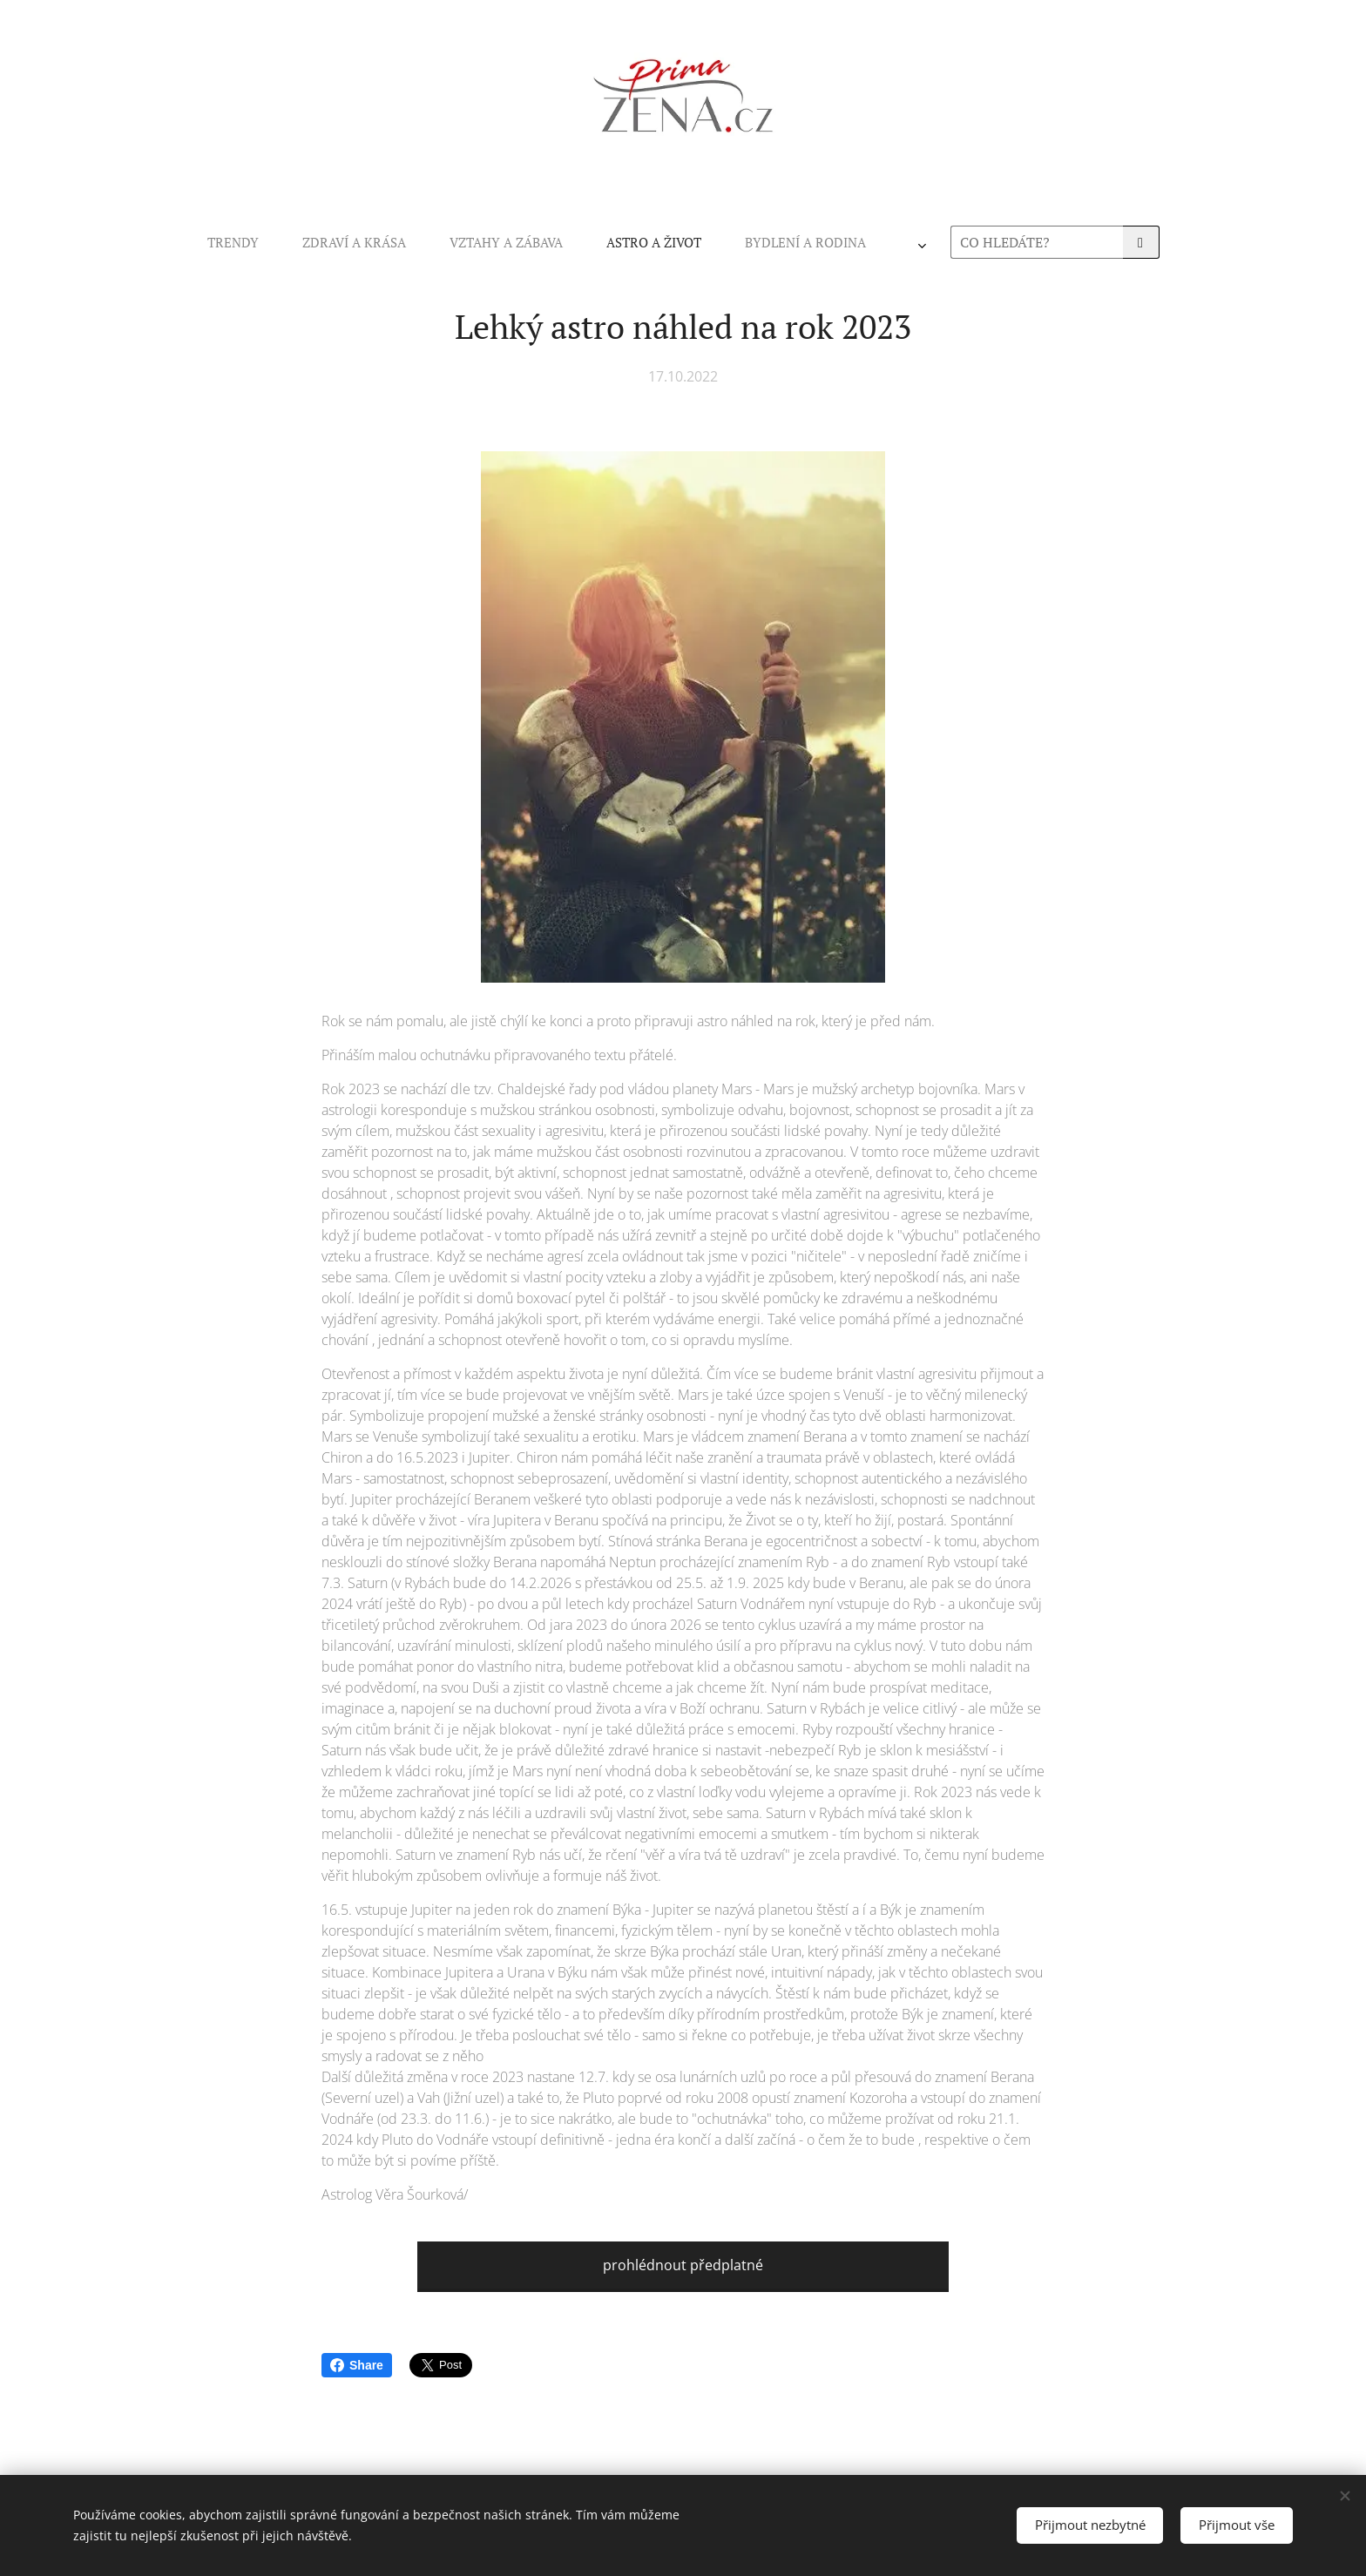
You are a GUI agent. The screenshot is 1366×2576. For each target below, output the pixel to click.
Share (356, 2365)
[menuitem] (450, 242)
